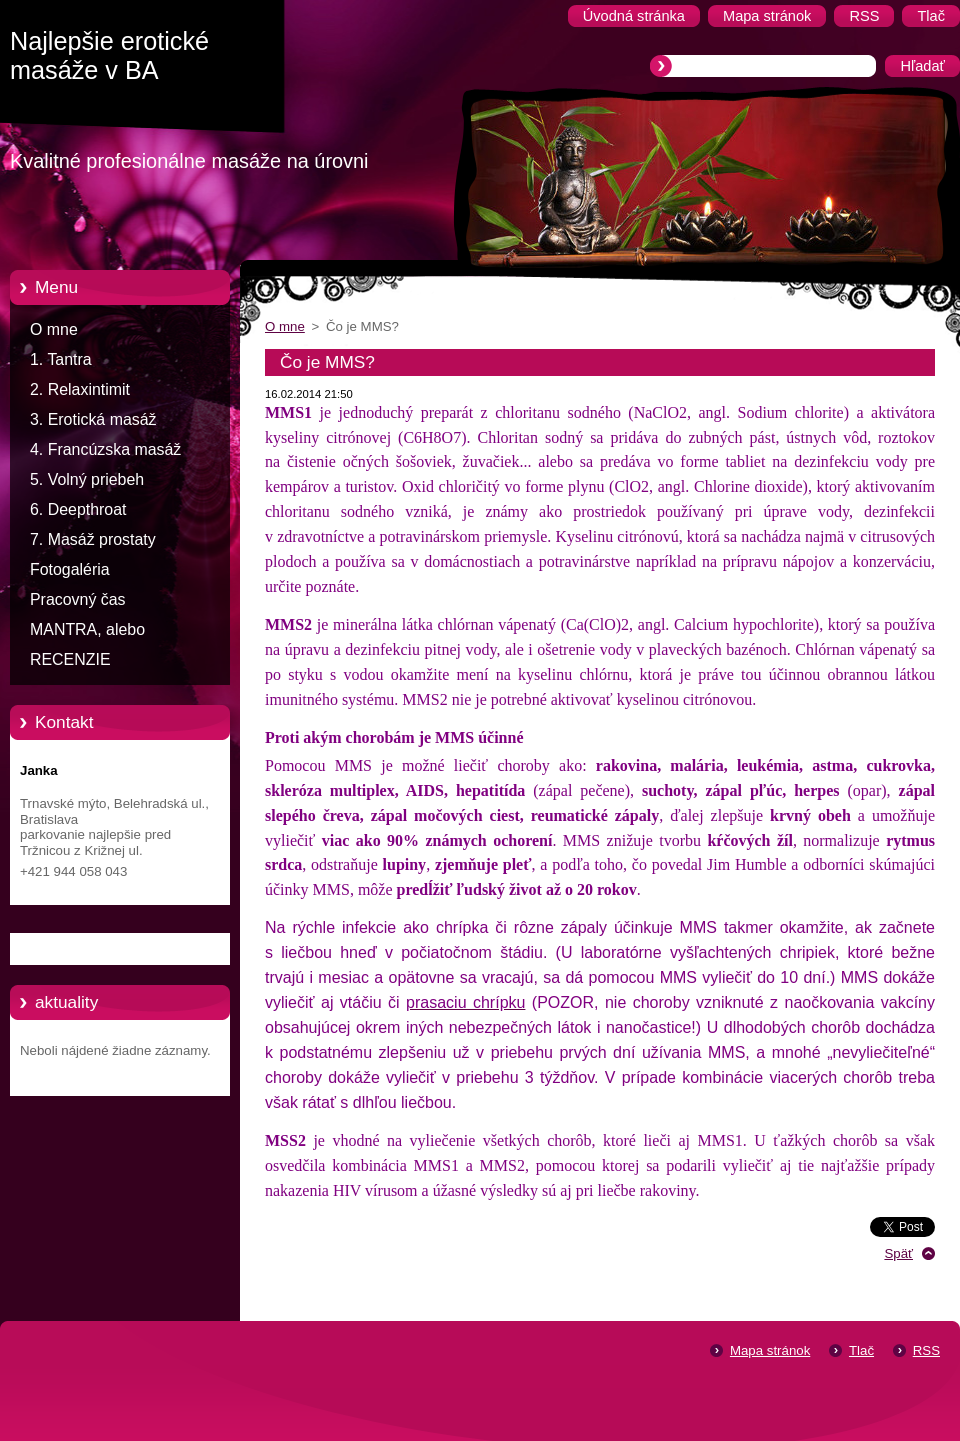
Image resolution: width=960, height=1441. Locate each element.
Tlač (861, 1350)
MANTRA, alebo (87, 629)
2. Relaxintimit (80, 389)
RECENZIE (70, 659)
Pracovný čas (78, 599)
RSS (926, 1350)
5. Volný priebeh (87, 479)
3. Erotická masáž (93, 419)
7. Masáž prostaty (93, 539)
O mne (54, 329)
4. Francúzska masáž (105, 449)
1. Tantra (61, 359)
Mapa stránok (770, 1350)
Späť (898, 1253)
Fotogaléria (70, 569)
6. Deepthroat (78, 509)
